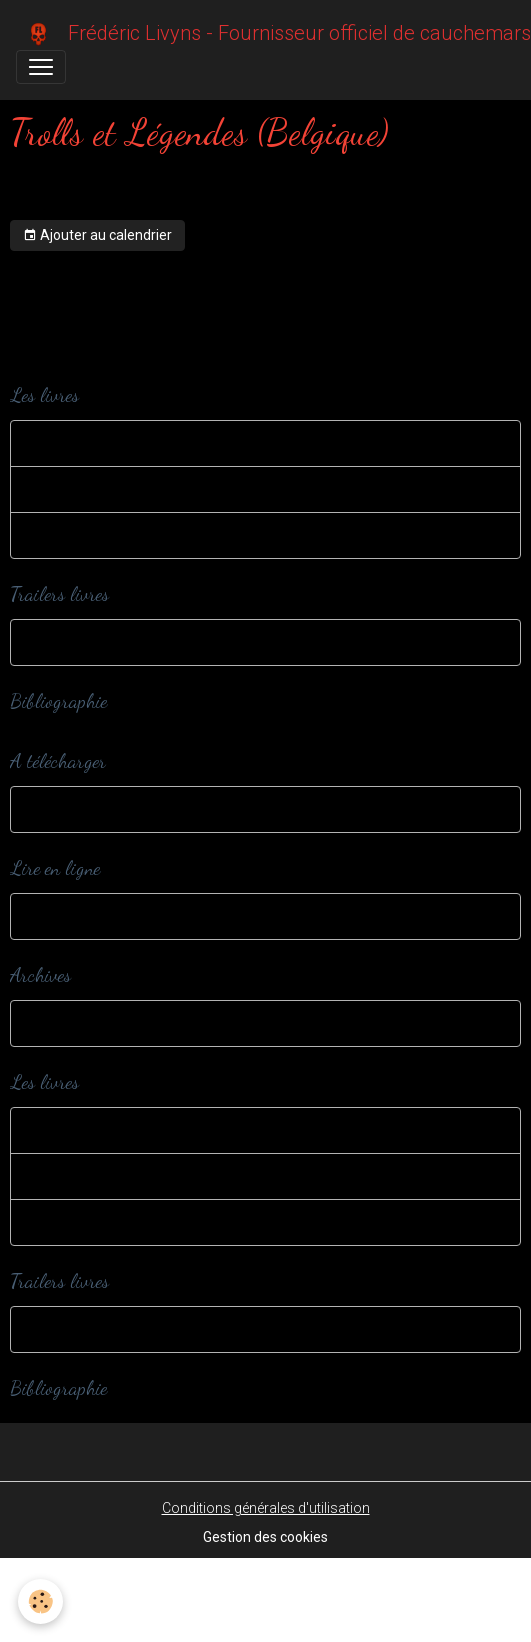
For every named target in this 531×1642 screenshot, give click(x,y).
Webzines (61, 916)
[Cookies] (40, 1601)
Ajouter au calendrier (97, 236)
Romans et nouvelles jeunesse (126, 443)
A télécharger (72, 809)
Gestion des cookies (265, 1537)
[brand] (257, 33)
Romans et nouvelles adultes (121, 535)
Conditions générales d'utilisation (266, 1508)
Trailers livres (72, 642)
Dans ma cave (76, 1023)
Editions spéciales (88, 489)
